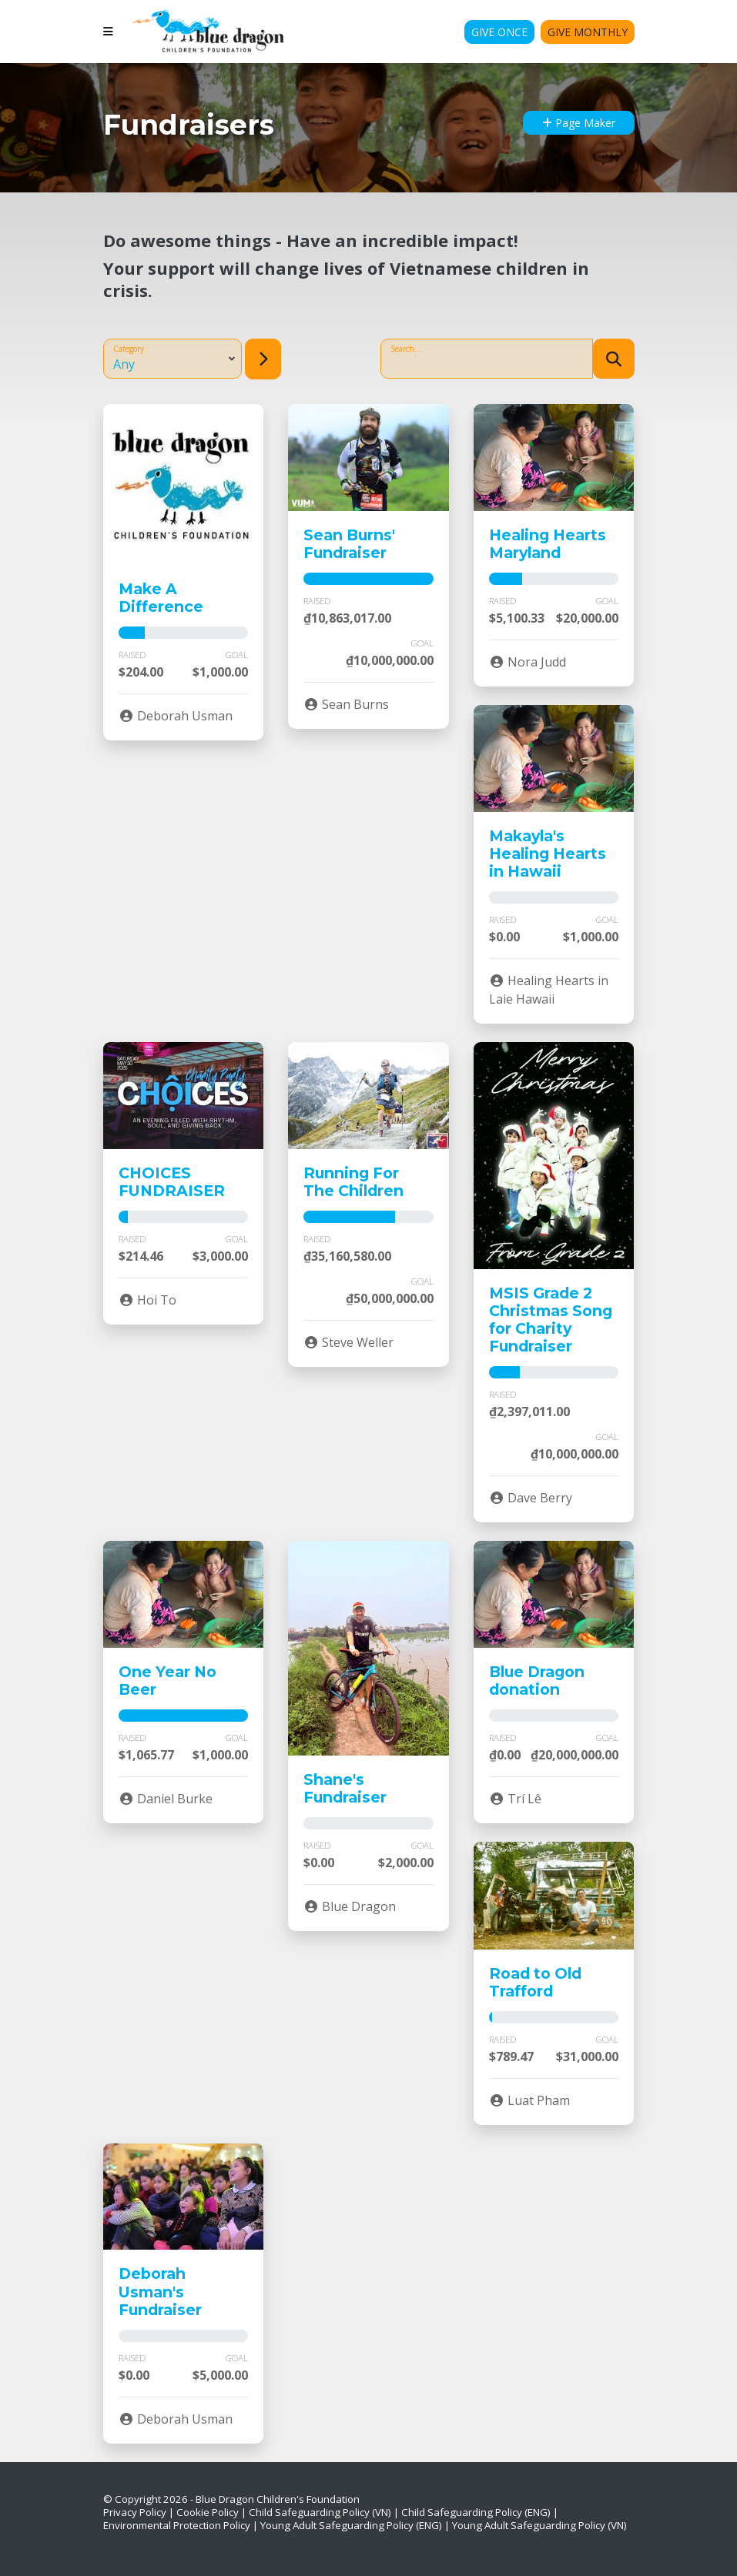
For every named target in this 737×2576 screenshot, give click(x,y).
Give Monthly (588, 32)
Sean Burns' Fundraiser (349, 544)
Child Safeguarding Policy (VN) (320, 2512)
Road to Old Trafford (535, 1982)
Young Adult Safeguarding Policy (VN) (539, 2525)
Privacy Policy (134, 2512)
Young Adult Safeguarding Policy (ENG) (351, 2525)
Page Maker (578, 122)
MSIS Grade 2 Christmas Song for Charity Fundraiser (550, 1319)
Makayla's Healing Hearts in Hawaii (547, 853)
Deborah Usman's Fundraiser (160, 2291)
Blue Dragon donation (537, 1680)
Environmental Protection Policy (176, 2525)
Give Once (499, 32)
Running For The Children (353, 1182)
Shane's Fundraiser (345, 1788)
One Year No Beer (167, 1680)
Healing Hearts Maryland (547, 544)
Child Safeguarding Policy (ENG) (476, 2512)
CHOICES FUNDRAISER (172, 1182)
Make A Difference (161, 598)
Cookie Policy (207, 2512)
